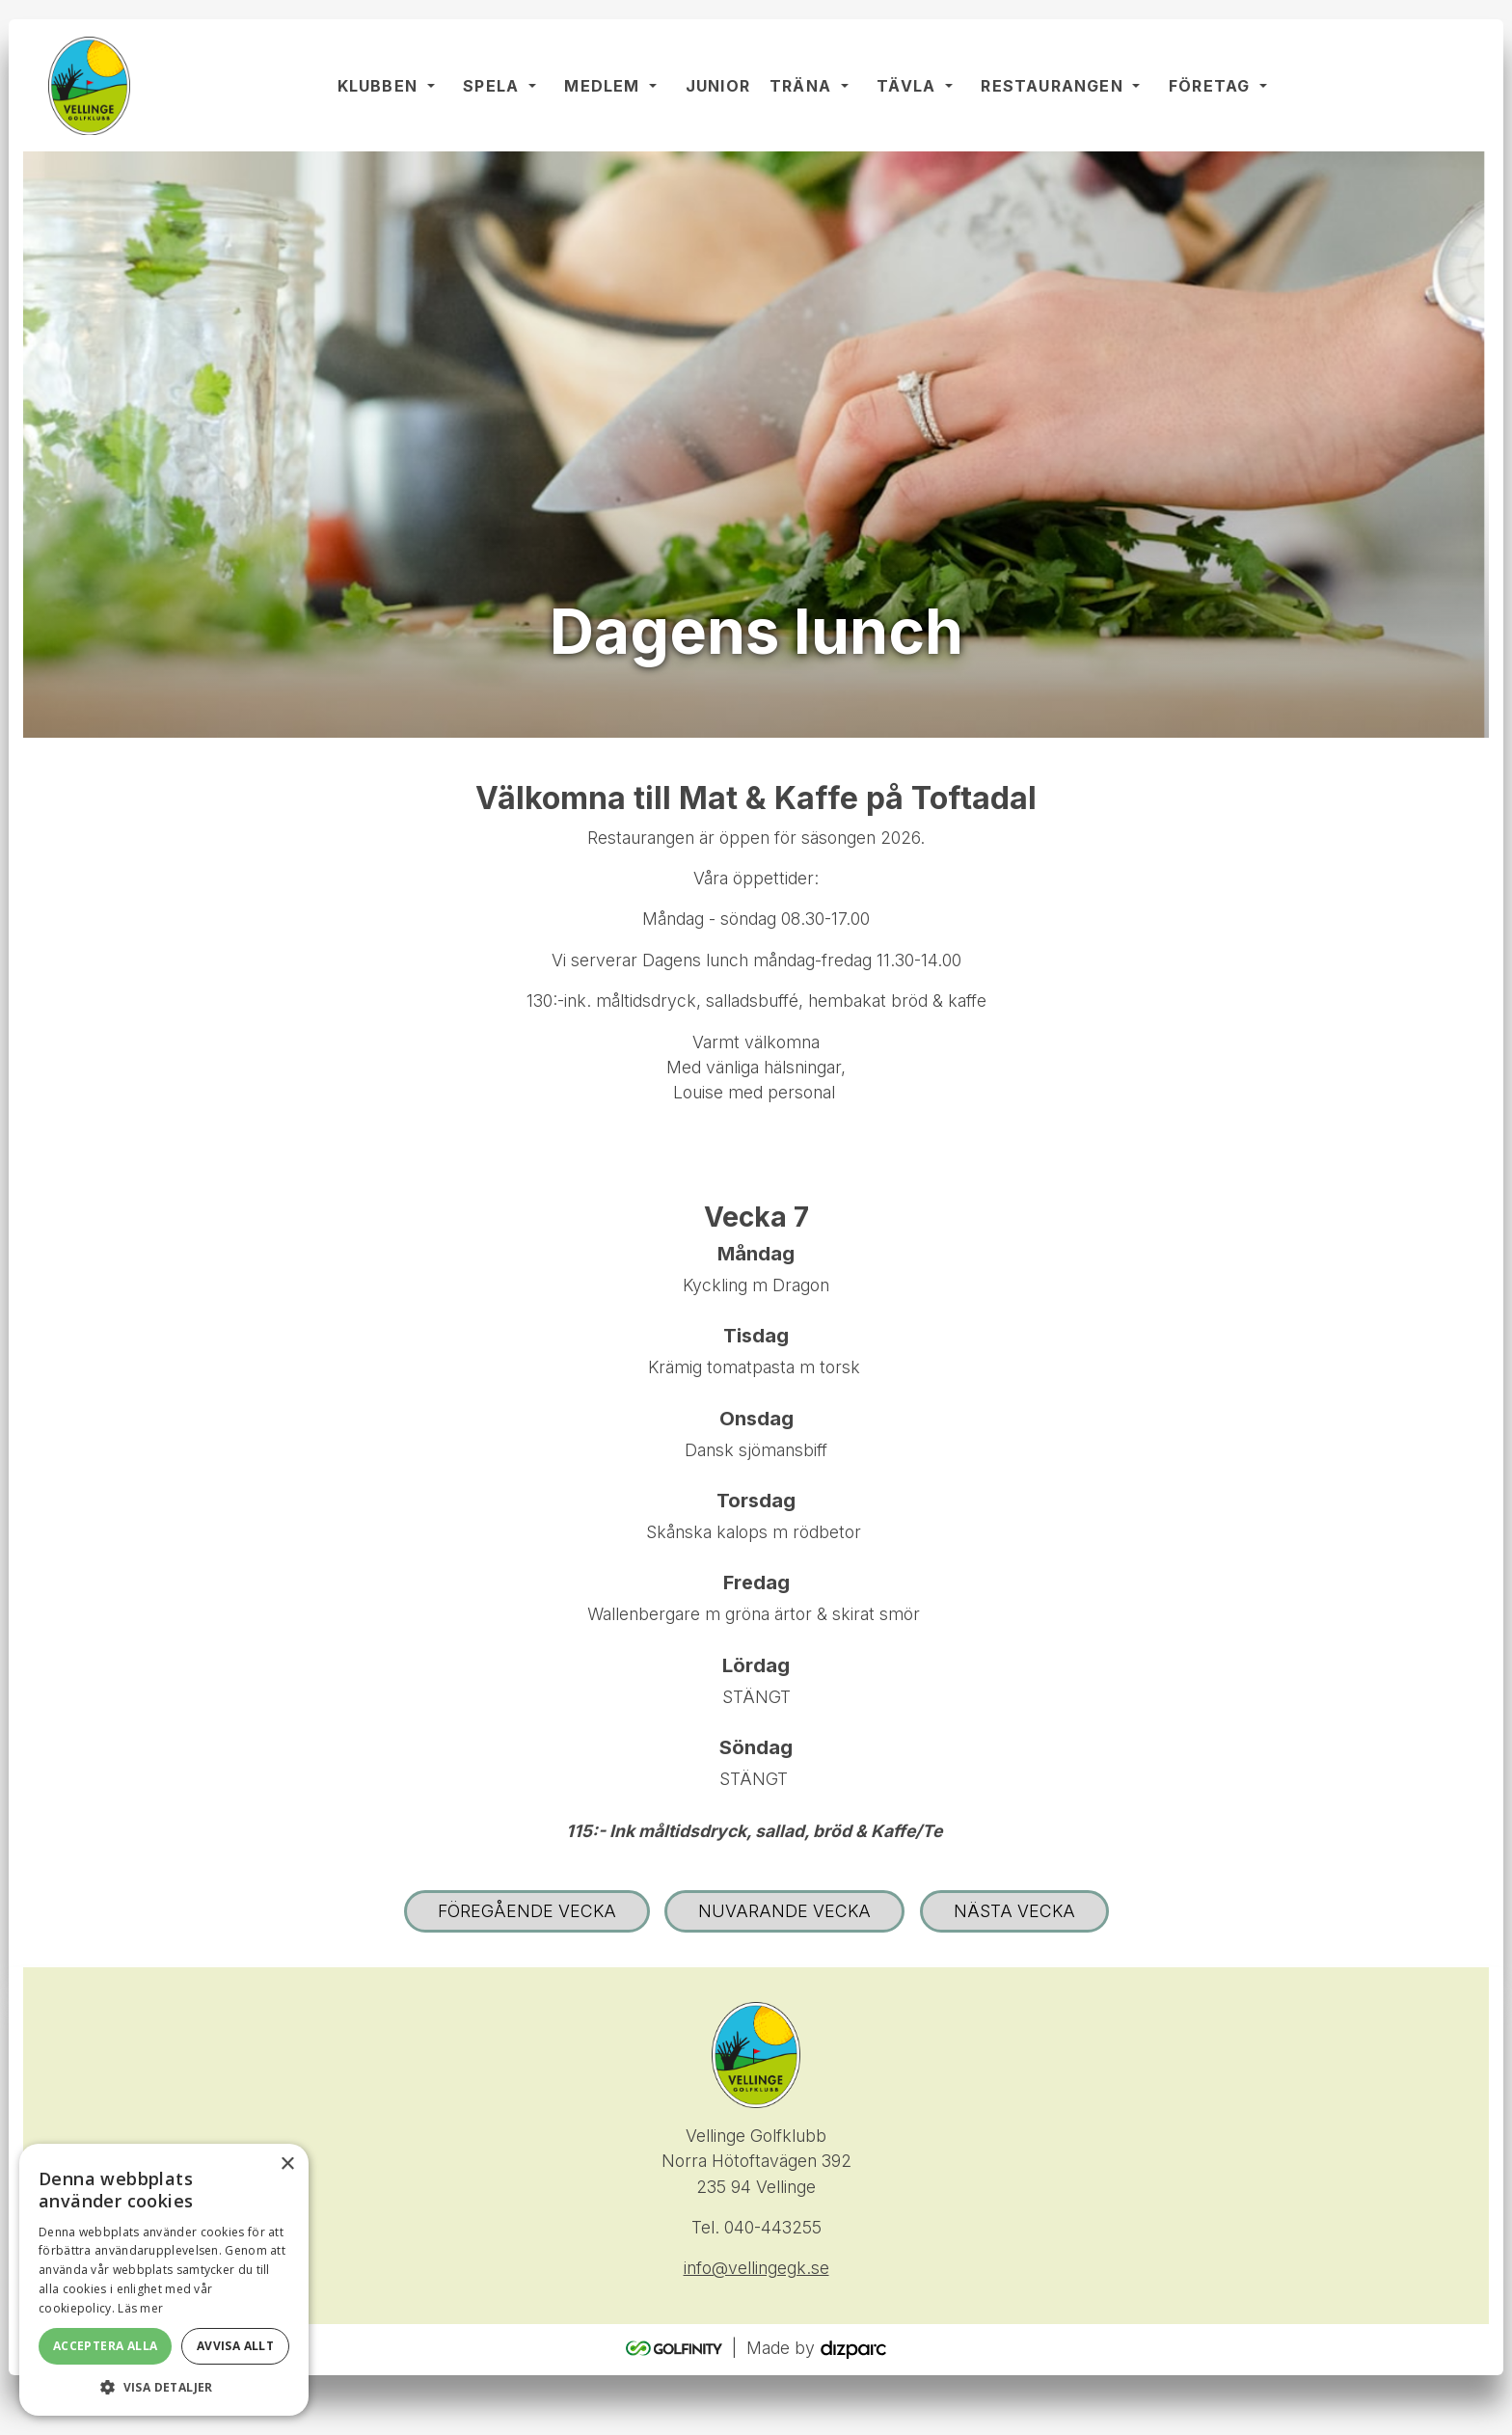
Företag (1210, 86)
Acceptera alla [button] (105, 2346)
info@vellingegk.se (756, 2270)
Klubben (378, 86)
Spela (492, 86)
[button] (164, 2386)
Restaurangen (1052, 86)
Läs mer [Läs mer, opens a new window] (140, 2308)
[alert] (164, 2280)
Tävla (907, 86)
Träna (801, 86)
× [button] (287, 2164)
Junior (719, 86)
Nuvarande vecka (784, 1913)
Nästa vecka (1014, 1913)
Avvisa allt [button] (235, 2346)
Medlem (602, 86)
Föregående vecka (527, 1913)
